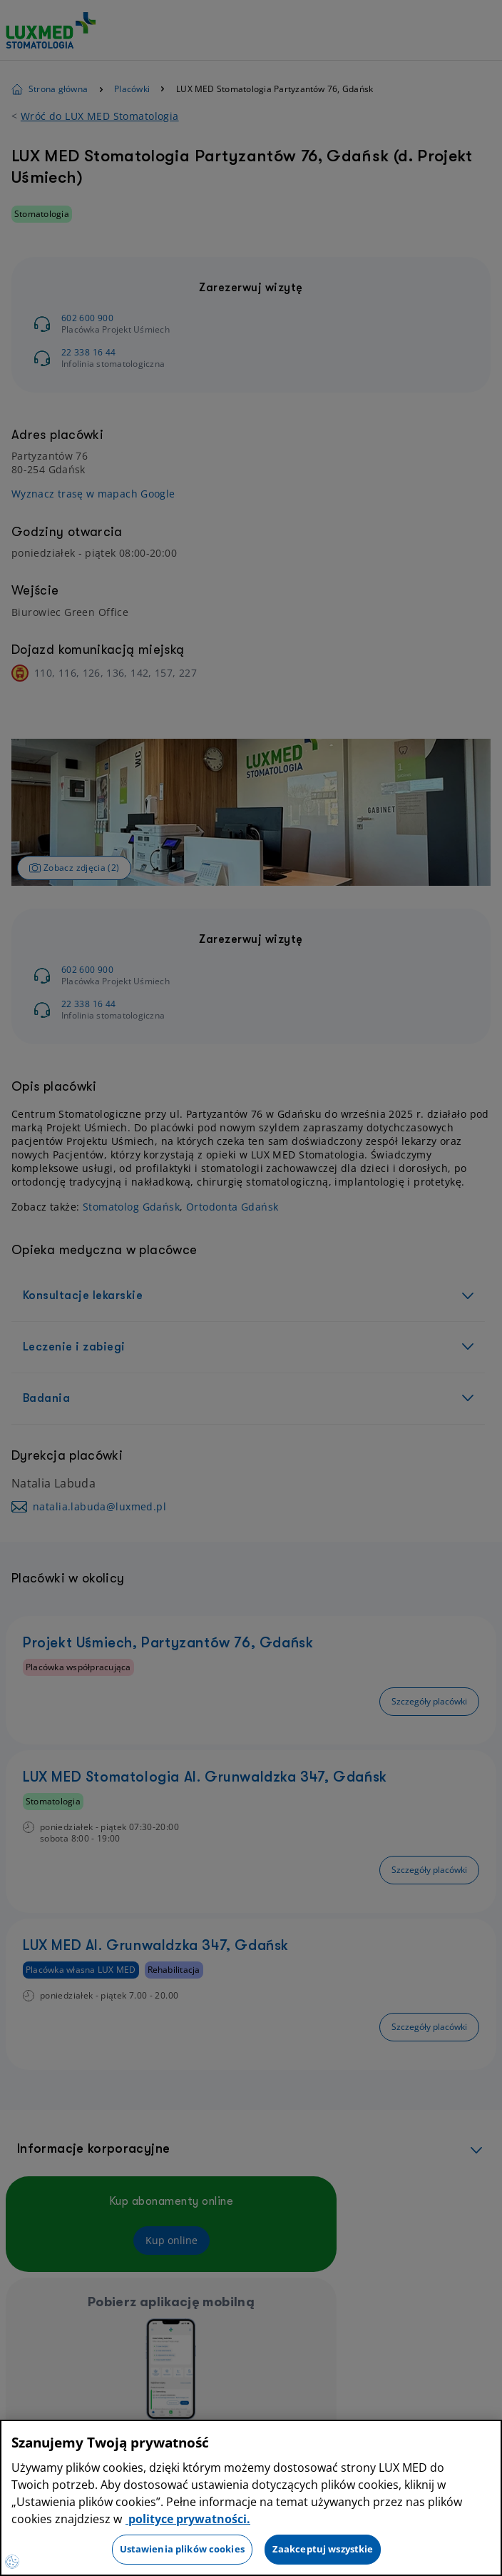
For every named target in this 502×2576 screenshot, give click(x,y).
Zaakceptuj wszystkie (323, 2548)
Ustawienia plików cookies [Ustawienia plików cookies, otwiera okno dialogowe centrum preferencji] (182, 2548)
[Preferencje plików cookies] (12, 2562)
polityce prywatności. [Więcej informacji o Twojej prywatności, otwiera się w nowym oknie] (187, 2519)
